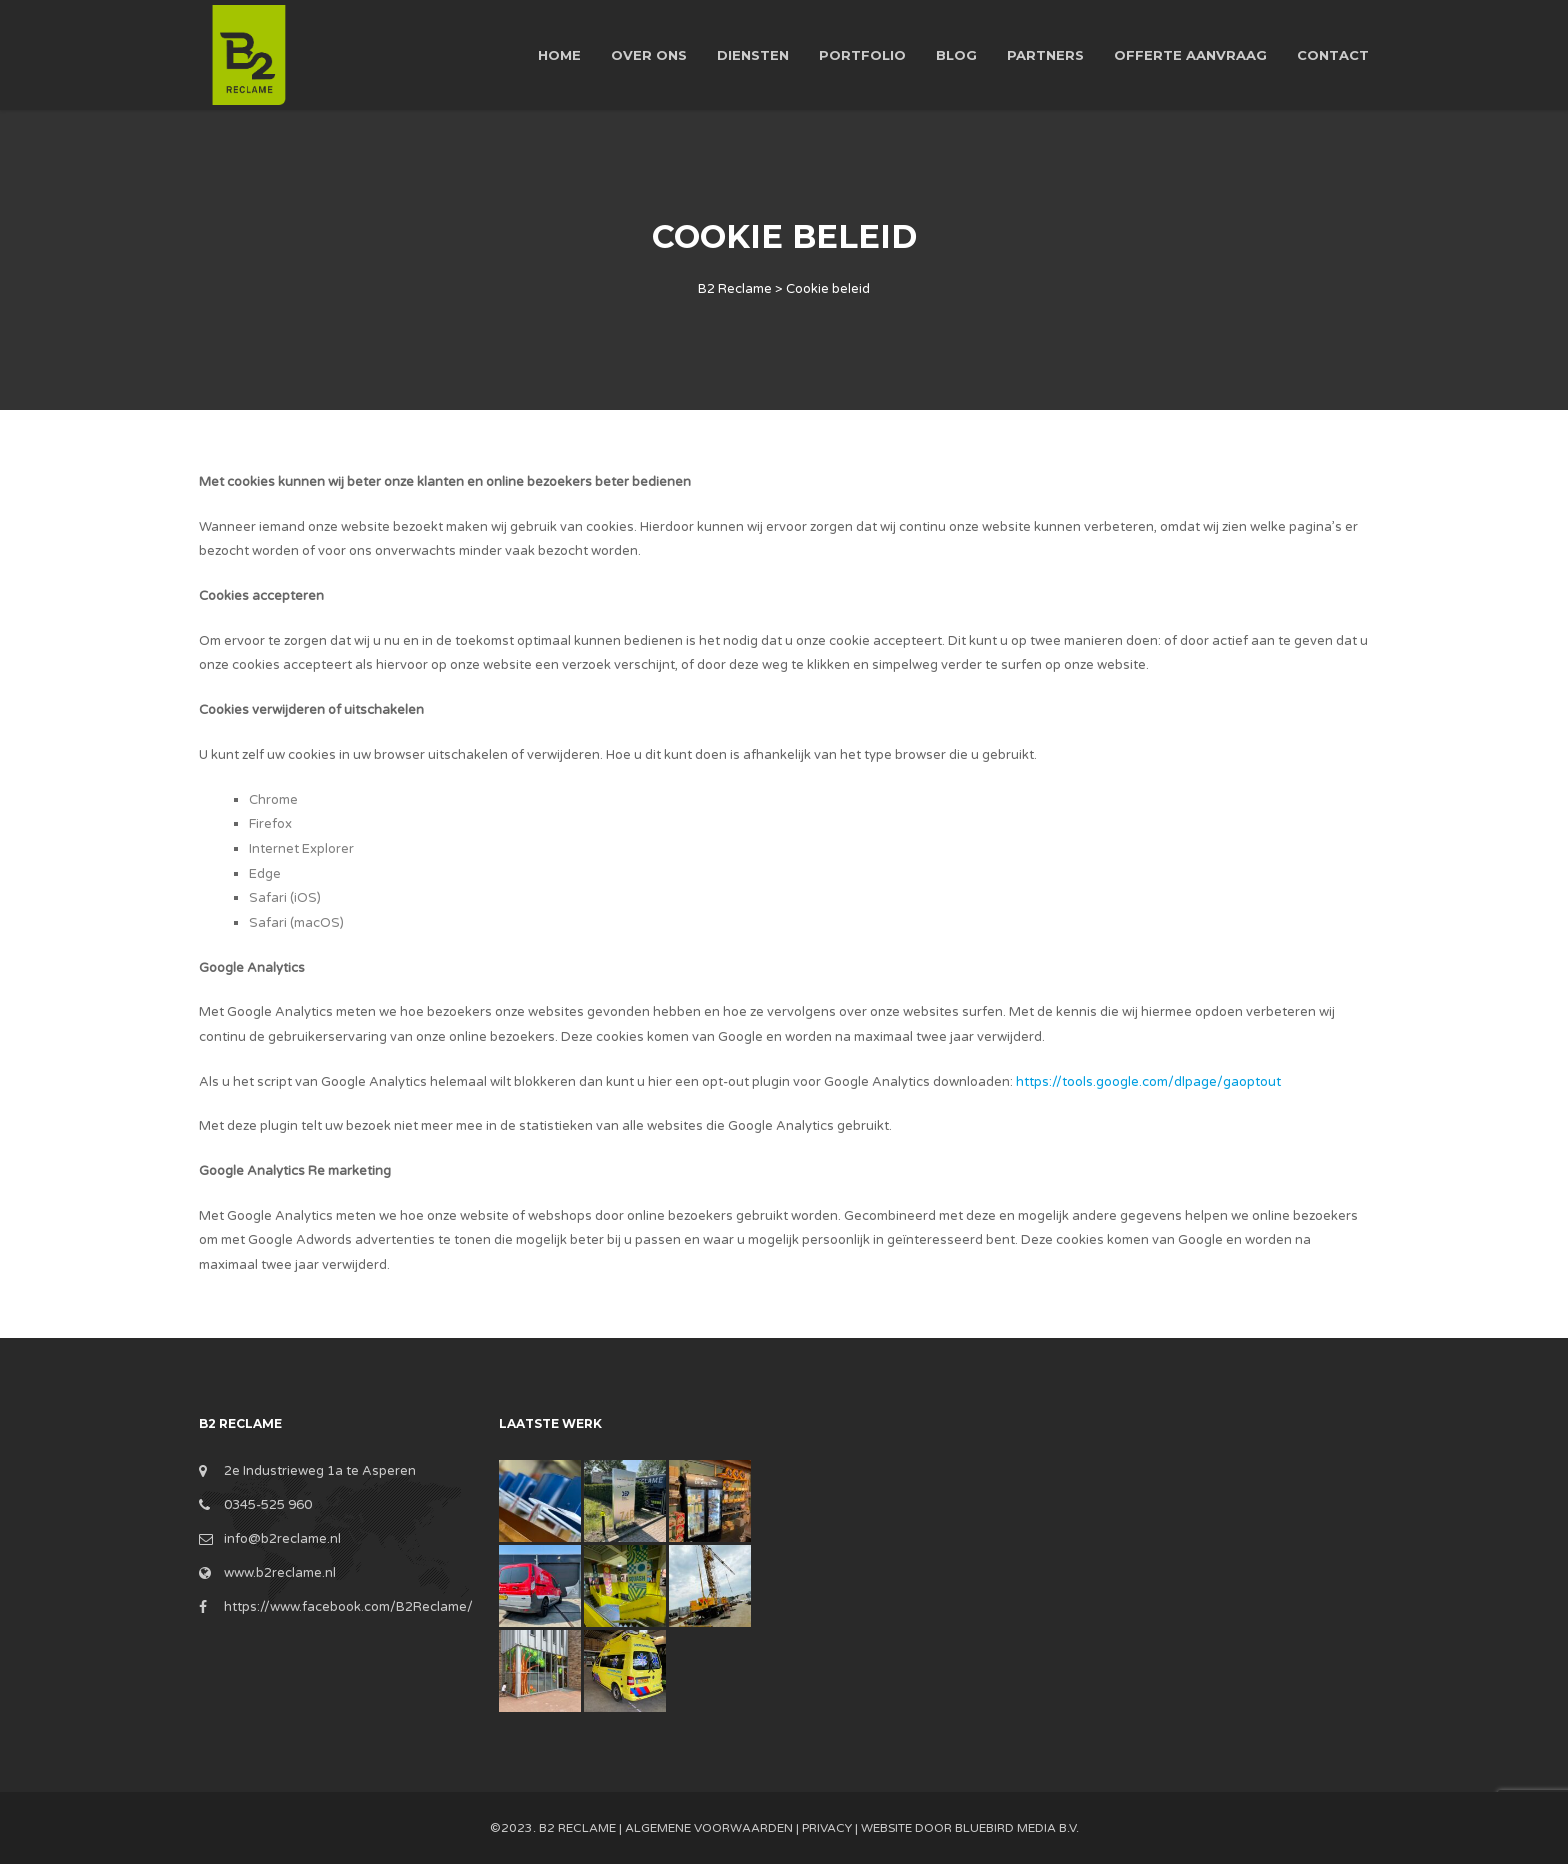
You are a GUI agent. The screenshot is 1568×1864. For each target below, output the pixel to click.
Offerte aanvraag (1190, 55)
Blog (956, 55)
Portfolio (862, 55)
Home (559, 55)
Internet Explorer (301, 849)
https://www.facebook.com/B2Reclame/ (348, 1607)
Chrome (273, 800)
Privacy (827, 1828)
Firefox (270, 824)
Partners (1045, 55)
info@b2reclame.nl (282, 1539)
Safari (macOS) (296, 923)
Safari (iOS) (285, 898)
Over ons (649, 55)
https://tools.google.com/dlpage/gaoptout (1148, 1082)
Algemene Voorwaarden (709, 1828)
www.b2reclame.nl (280, 1573)
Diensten (753, 55)
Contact (1333, 55)
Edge (265, 874)
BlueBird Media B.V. (1017, 1828)
